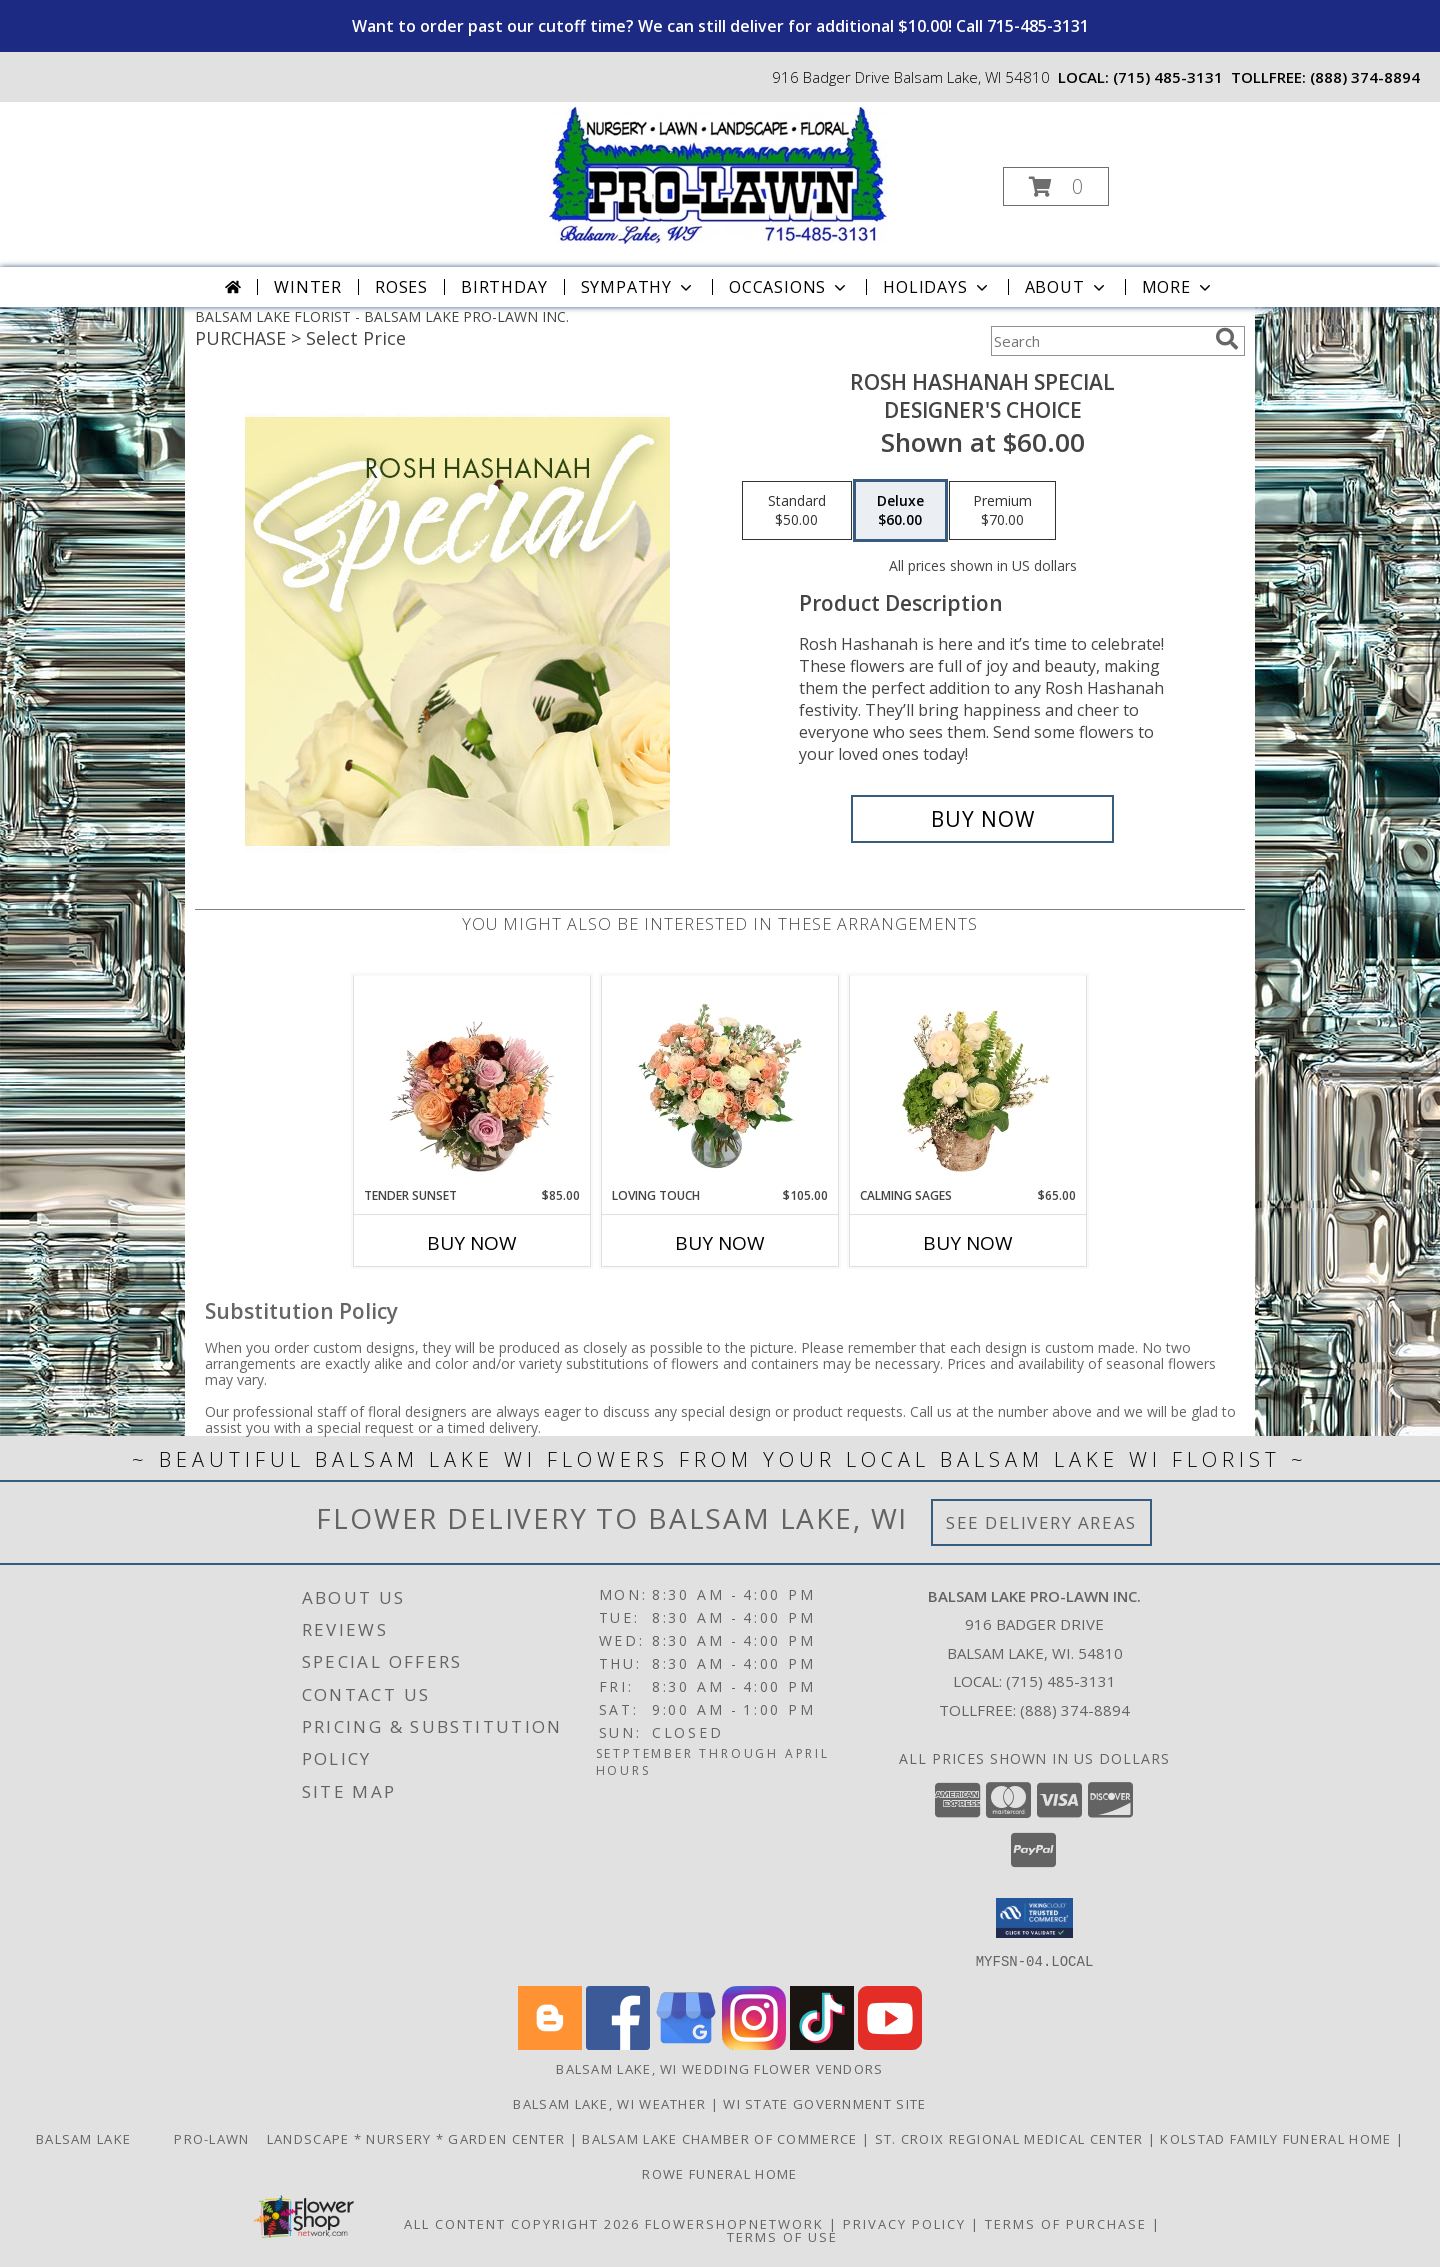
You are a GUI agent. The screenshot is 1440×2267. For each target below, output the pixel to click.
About (1067, 287)
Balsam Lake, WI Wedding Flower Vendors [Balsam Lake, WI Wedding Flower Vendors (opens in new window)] (719, 2068)
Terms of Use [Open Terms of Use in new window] (782, 2236)
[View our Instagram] (754, 2043)
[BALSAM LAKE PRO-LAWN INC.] (718, 173)
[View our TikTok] (822, 2043)
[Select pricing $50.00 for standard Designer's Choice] (797, 511)
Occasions (789, 287)
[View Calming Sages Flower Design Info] (968, 1081)
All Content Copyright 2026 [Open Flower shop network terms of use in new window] (522, 2223)
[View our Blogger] (550, 2043)
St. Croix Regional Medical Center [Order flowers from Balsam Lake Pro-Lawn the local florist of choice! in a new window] (1011, 2138)
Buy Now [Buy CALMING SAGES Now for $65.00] (968, 1243)
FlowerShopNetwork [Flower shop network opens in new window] (734, 2223)
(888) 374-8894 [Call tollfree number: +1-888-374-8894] (1365, 77)
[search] (1227, 339)
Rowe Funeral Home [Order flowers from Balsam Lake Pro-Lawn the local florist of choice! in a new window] (719, 2173)
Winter (308, 287)
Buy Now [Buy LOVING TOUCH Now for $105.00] (720, 1243)
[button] (1056, 186)
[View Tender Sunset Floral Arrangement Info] (472, 1081)
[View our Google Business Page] (686, 2043)
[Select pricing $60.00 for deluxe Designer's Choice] (900, 511)
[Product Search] (1099, 341)
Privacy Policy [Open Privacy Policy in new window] (904, 2223)
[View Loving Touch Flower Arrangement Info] (720, 1081)
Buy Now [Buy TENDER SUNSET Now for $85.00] (472, 1243)
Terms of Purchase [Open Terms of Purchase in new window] (1066, 2223)
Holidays (937, 287)
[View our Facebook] (618, 2043)
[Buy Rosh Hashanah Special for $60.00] (982, 819)
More (1178, 287)
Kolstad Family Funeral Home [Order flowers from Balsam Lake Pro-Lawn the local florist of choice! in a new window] (1277, 2138)
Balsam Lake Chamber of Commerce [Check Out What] (722, 2138)
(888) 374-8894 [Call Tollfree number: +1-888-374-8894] (1075, 1710)
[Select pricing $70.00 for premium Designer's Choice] (1002, 511)
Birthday (504, 287)
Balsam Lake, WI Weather (609, 2103)
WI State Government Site (824, 2103)
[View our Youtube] (890, 2043)
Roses (401, 287)
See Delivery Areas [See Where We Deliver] (1041, 1522)
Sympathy (638, 287)
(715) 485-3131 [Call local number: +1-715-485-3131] (1168, 77)
